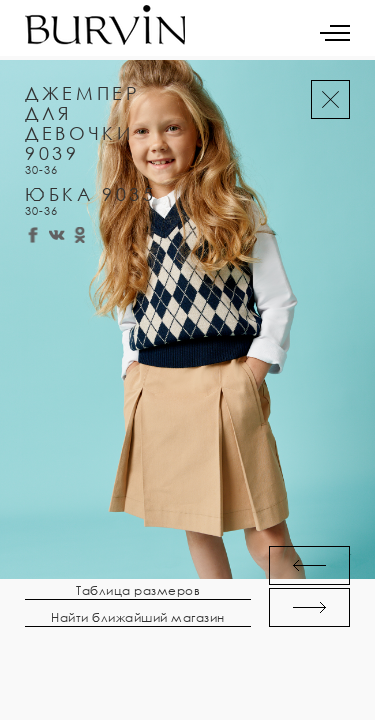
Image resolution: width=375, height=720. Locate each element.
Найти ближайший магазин (138, 618)
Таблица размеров (138, 591)
